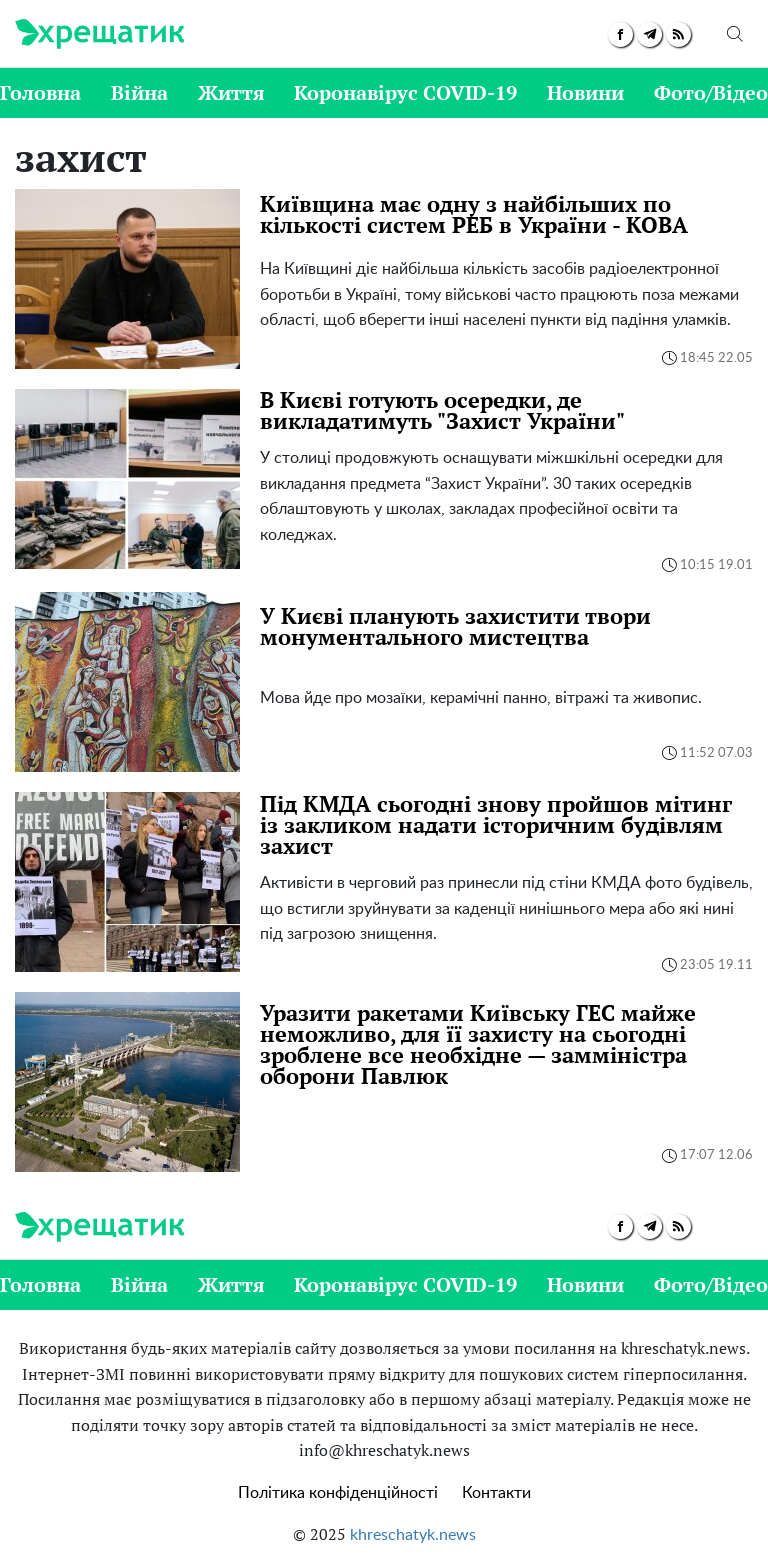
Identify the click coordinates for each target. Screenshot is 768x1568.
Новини (585, 92)
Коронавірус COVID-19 (405, 92)
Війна (139, 92)
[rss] (678, 34)
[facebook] (620, 34)
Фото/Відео (711, 92)
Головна (40, 92)
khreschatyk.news (413, 1535)
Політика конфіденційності (338, 1493)
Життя (231, 92)
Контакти (496, 1493)
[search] (735, 34)
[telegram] (649, 34)
